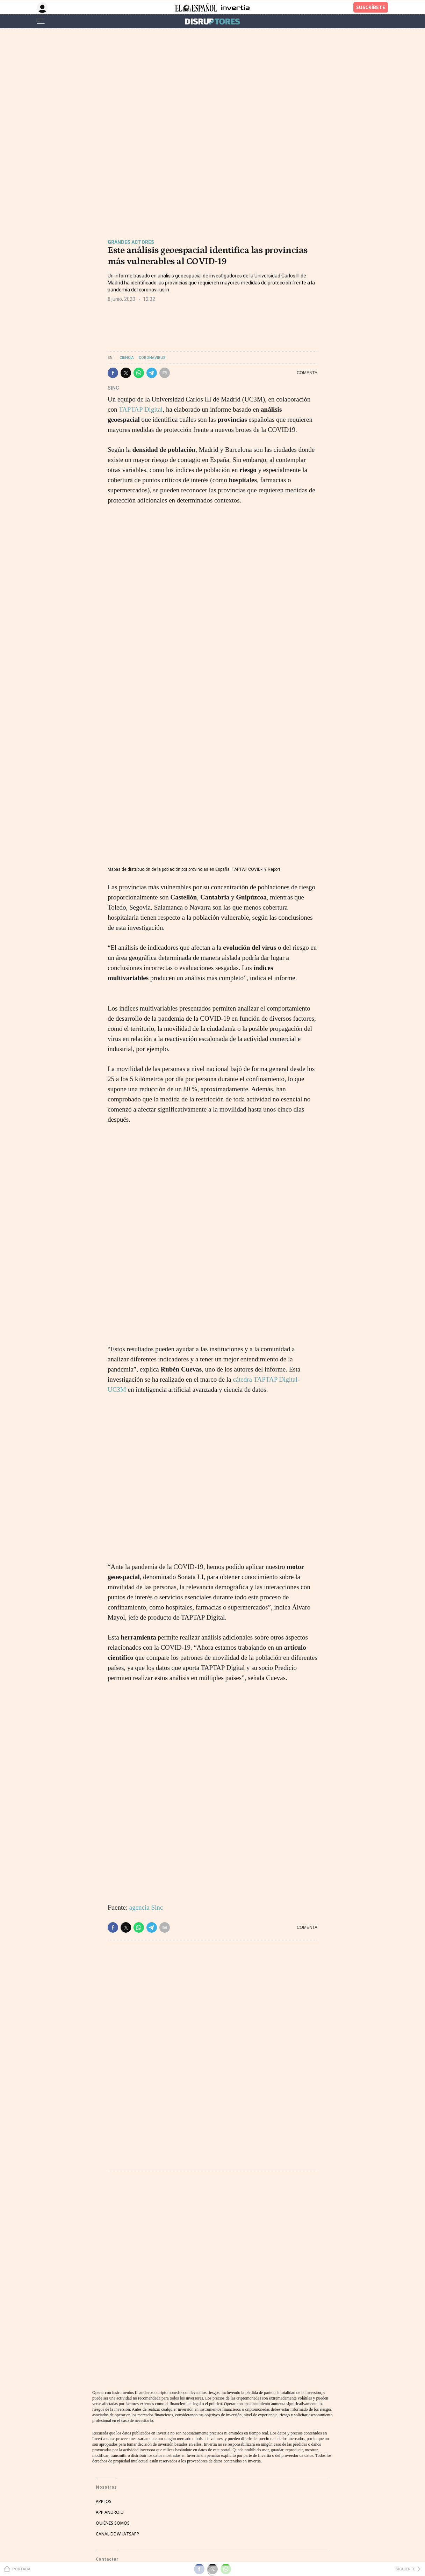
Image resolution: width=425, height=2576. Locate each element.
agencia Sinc (146, 1907)
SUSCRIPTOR (108, 2405)
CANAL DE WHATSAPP (117, 2333)
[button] (113, 373)
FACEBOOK (107, 2455)
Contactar (107, 2358)
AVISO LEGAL (108, 2516)
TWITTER (105, 2444)
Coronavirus (152, 357)
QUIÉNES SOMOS (113, 2322)
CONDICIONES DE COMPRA (122, 2538)
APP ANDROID (110, 2311)
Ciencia (127, 357)
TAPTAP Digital (141, 409)
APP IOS (103, 2300)
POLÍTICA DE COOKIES (117, 2549)
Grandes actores (131, 242)
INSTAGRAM (108, 2466)
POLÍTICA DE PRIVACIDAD (121, 2527)
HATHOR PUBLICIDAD (117, 2372)
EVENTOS (105, 2383)
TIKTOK (103, 2477)
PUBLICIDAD (108, 2394)
